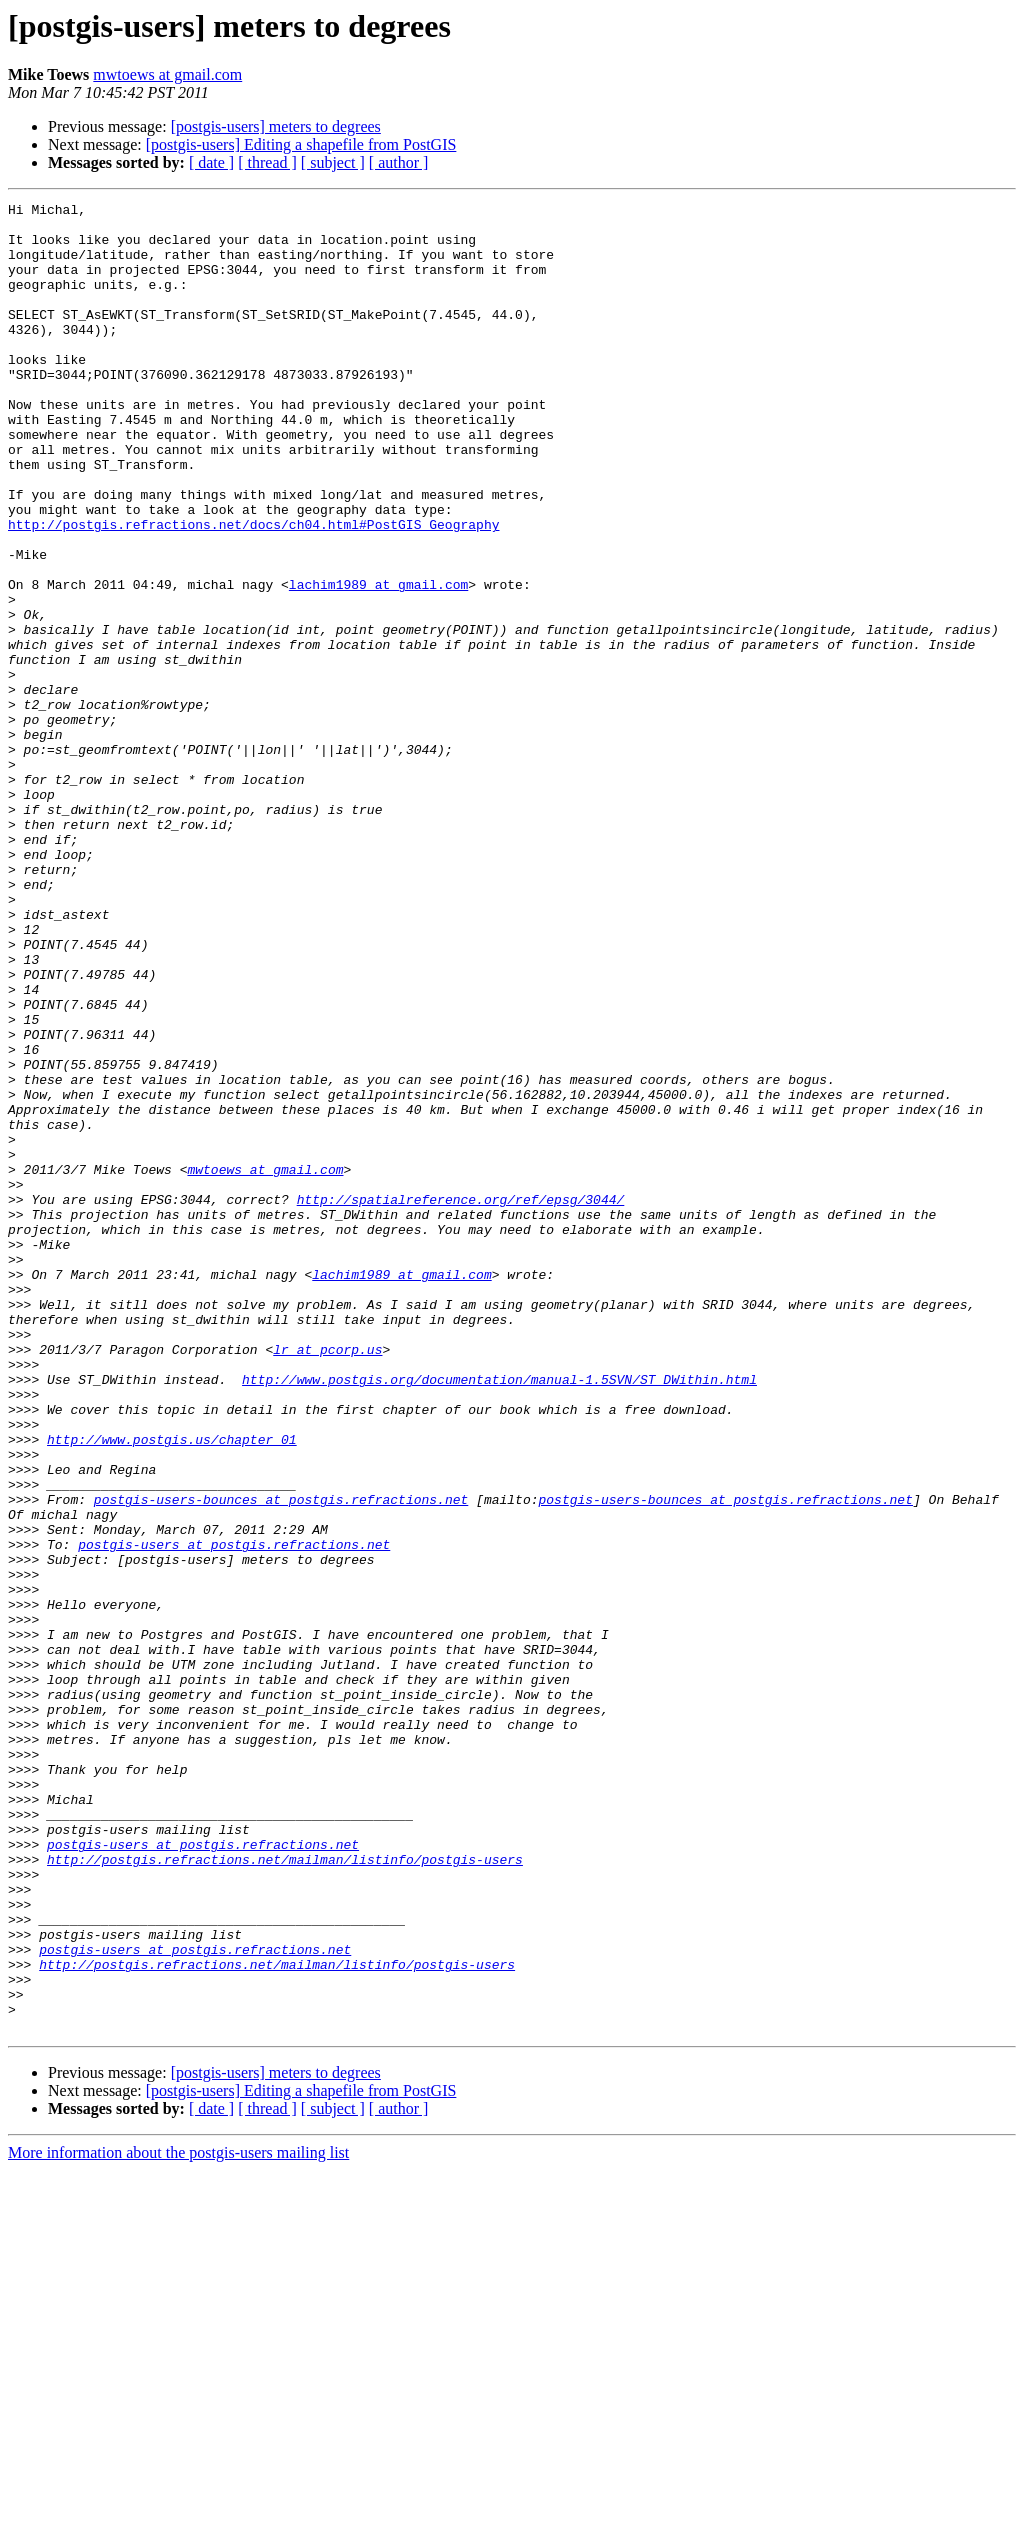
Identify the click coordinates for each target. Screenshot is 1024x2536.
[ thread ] (267, 162)
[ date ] (211, 162)
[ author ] (399, 162)
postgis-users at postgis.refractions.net (234, 1814)
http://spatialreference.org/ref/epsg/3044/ (461, 1400)
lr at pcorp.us (327, 1580)
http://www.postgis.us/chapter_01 (172, 1688)
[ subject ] (333, 162)
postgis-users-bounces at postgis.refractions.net (281, 1760)
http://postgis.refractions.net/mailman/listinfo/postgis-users (285, 2192)
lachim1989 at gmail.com (378, 662)
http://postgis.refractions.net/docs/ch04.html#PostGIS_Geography (253, 590)
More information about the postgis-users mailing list (178, 2518)
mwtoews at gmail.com (167, 74)
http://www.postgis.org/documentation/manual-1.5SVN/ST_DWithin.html (499, 1616)
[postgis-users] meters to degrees (276, 126)
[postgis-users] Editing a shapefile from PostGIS (301, 144)
